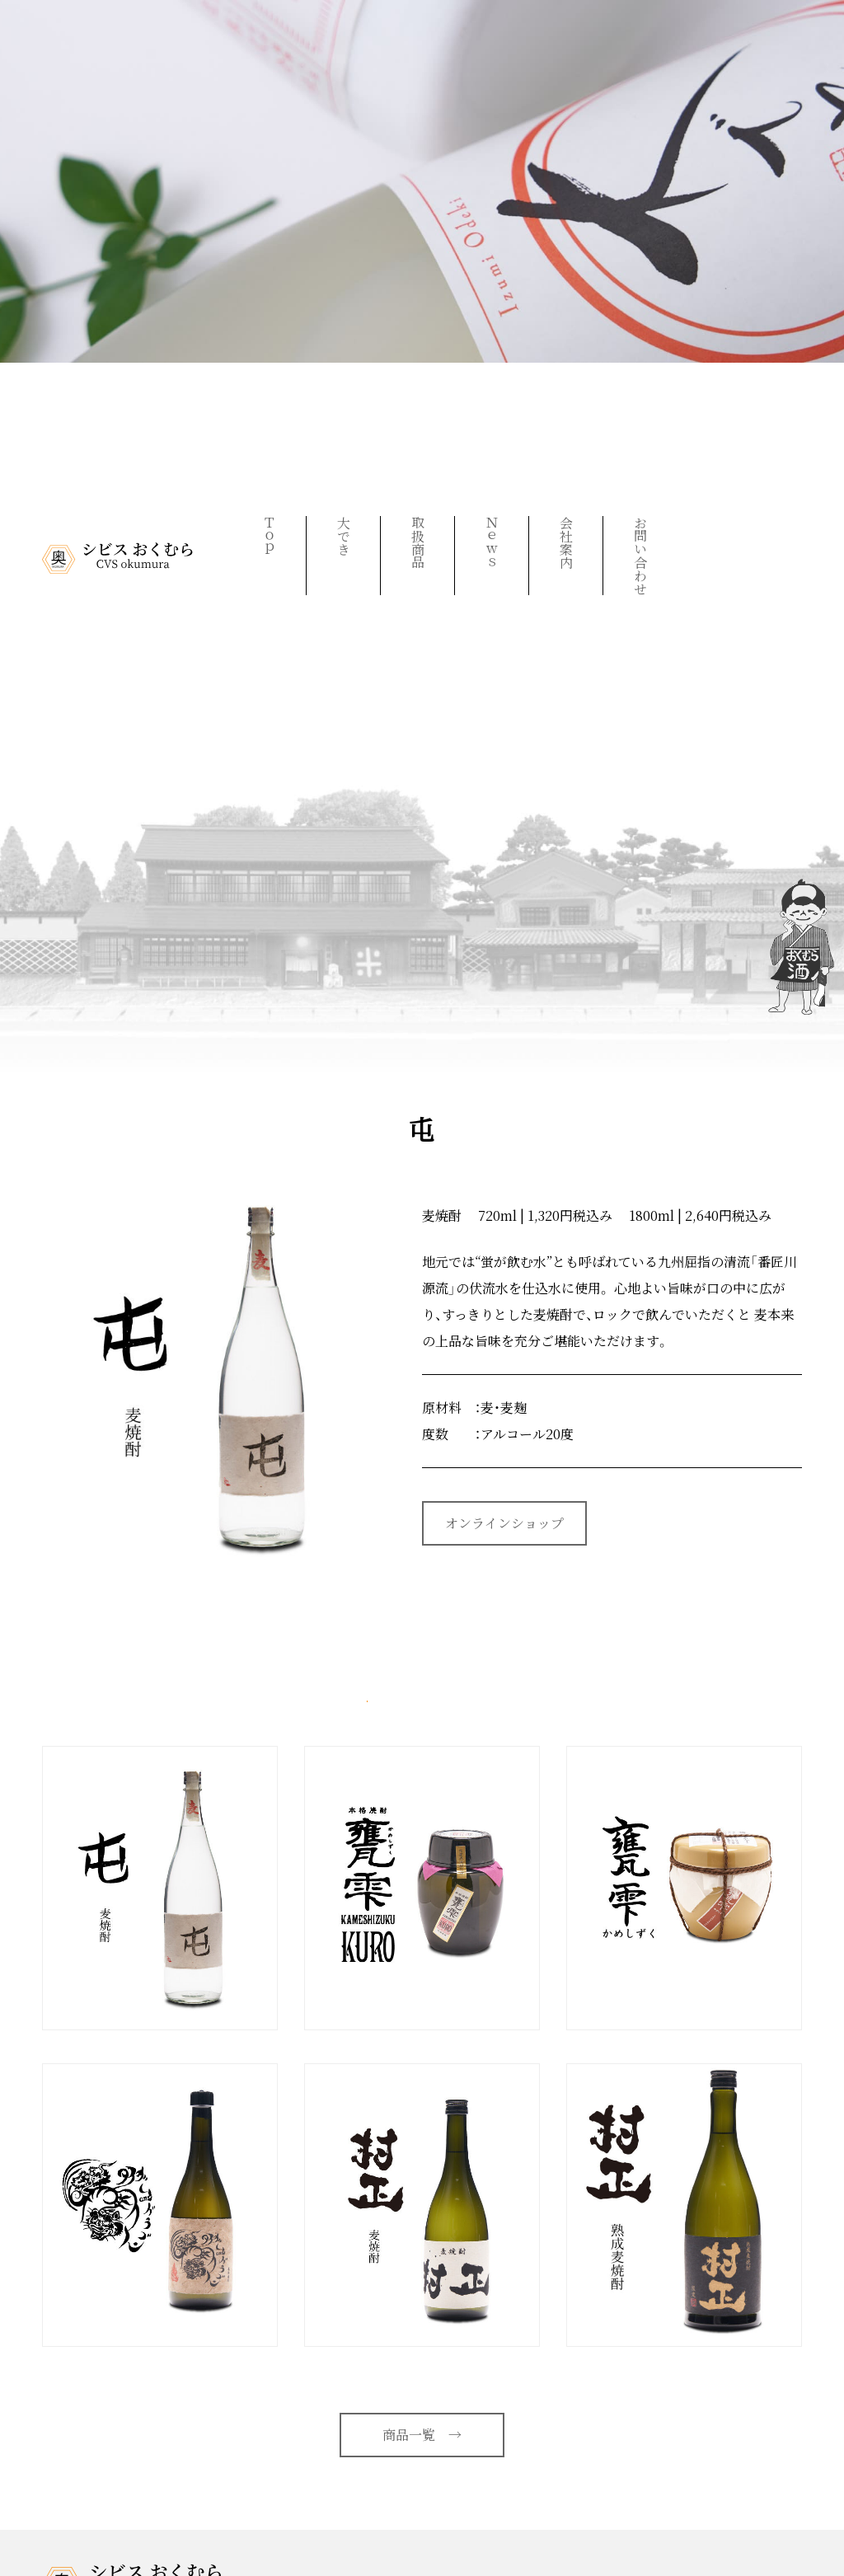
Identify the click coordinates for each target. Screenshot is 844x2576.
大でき (343, 536)
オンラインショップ (504, 1522)
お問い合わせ (640, 555)
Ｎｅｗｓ (491, 542)
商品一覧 (422, 2434)
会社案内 (565, 542)
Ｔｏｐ (269, 536)
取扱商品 (417, 542)
